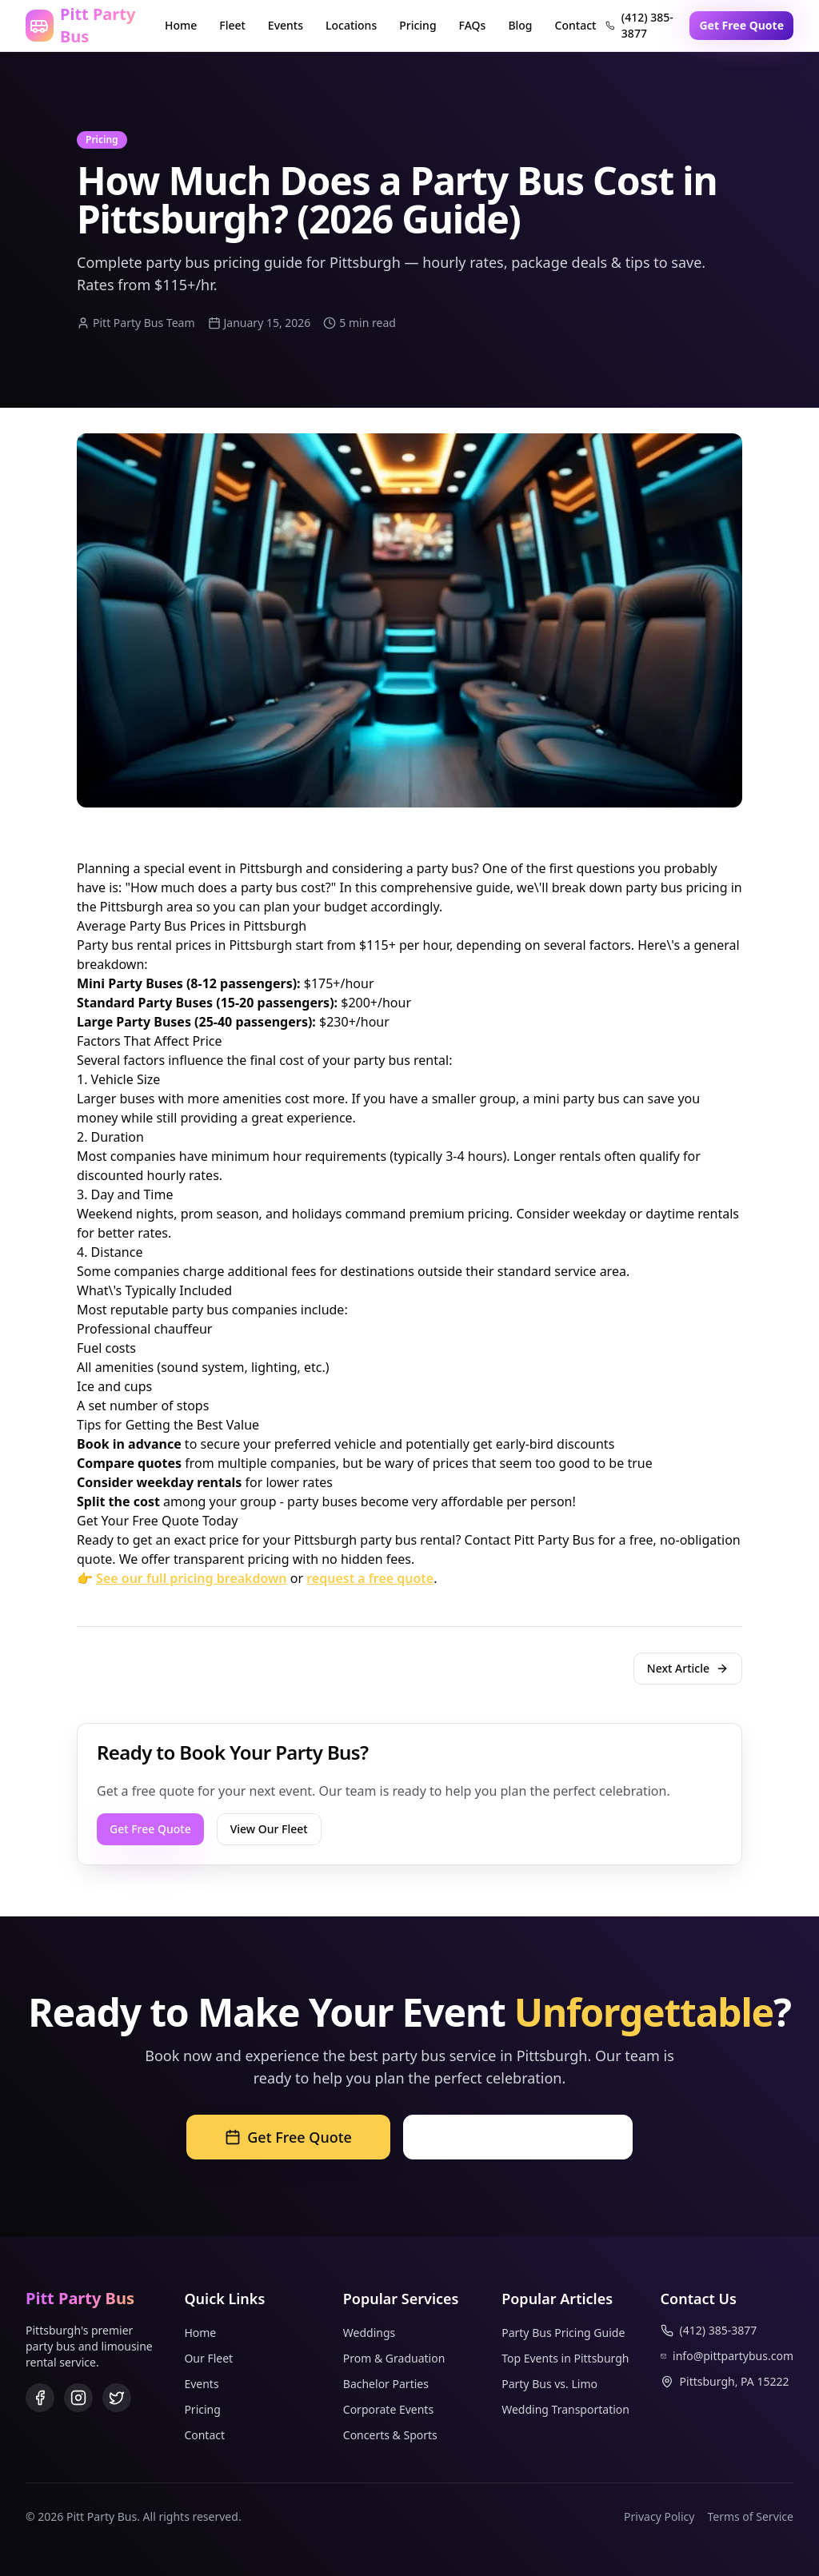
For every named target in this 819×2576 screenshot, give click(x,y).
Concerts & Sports (390, 2434)
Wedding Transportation (565, 2409)
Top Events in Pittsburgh (565, 2358)
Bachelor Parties (386, 2383)
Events (285, 25)
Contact (576, 25)
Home (181, 25)
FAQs (472, 25)
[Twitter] (116, 2397)
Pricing (417, 25)
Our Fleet (208, 2358)
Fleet (232, 25)
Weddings (369, 2332)
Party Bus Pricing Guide (563, 2332)
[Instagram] (78, 2397)
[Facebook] (40, 2397)
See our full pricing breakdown (191, 1578)
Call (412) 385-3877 (517, 2137)
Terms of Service (750, 2516)
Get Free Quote (741, 25)
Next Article (688, 1668)
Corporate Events (388, 2409)
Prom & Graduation (394, 2358)
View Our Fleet (269, 1828)
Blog (520, 25)
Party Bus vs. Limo (549, 2383)
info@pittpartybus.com (727, 2355)
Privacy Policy (659, 2516)
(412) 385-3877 (639, 25)
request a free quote (369, 1578)
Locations (351, 25)
